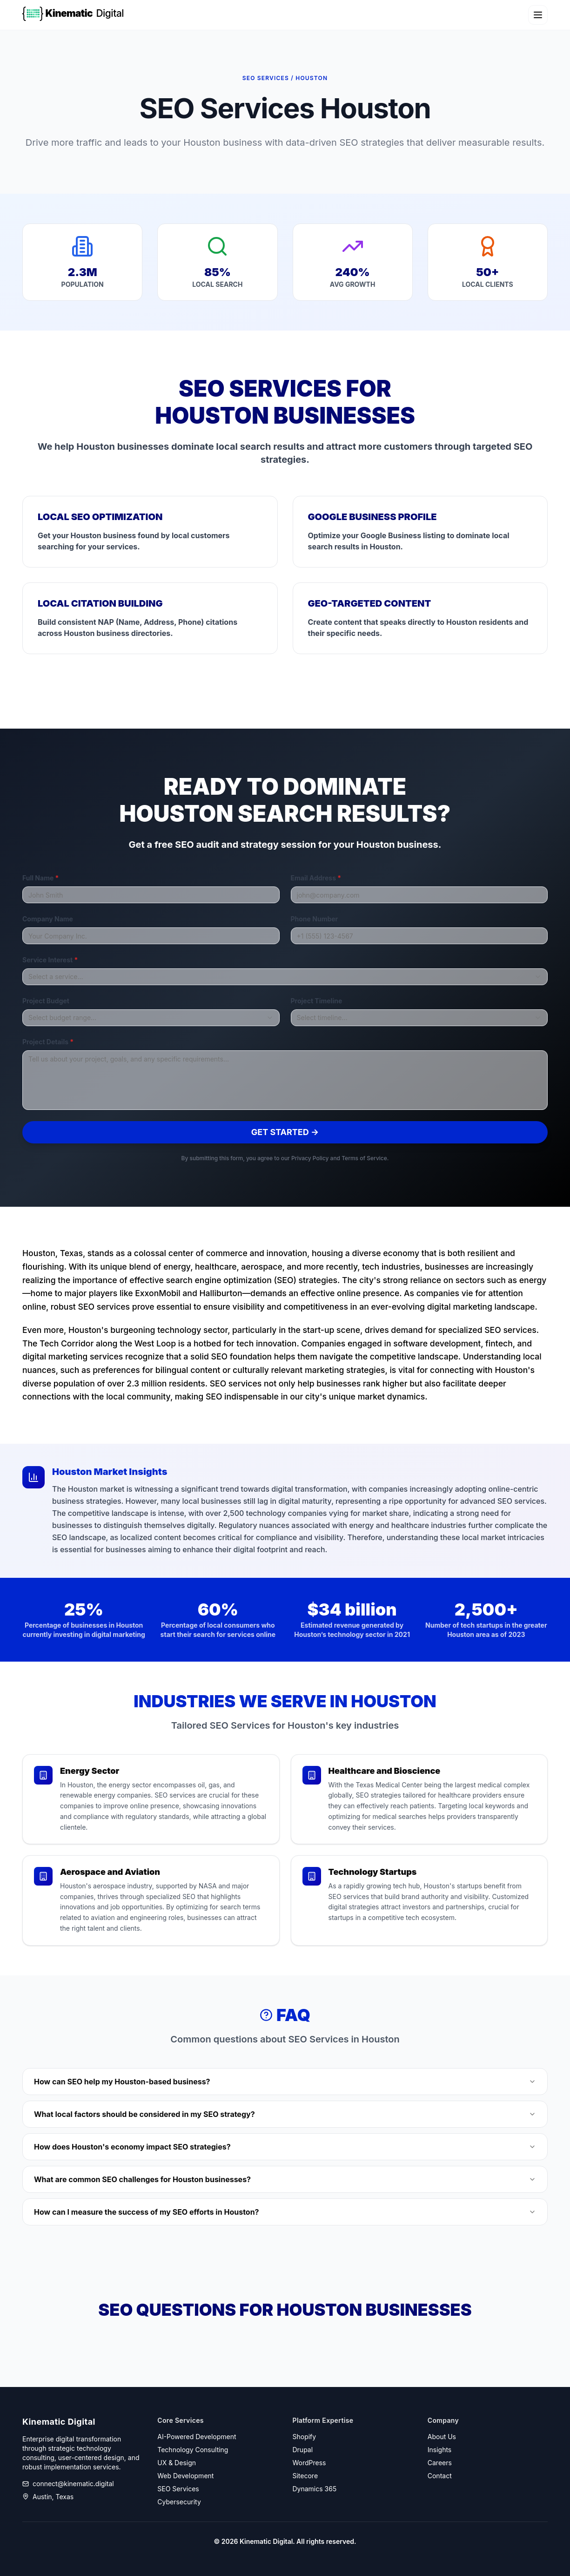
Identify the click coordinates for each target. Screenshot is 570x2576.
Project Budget (45, 1001)
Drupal (303, 2450)
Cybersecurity (179, 2502)
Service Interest (50, 960)
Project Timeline (316, 1001)
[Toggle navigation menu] (538, 15)
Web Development (185, 2476)
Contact (440, 2476)
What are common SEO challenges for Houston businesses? (285, 2179)
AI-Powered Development (196, 2437)
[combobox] (285, 976)
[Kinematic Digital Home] (78, 15)
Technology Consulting (192, 2450)
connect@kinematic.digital (73, 2484)
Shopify (304, 2437)
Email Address (316, 878)
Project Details (48, 1042)
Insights (440, 2450)
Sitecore (305, 2476)
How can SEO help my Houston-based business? (285, 2081)
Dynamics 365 (315, 2489)
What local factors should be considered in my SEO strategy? (285, 2114)
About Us (442, 2437)
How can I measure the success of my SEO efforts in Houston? (285, 2212)
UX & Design (176, 2463)
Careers (440, 2463)
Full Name (40, 878)
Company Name (47, 919)
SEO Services (178, 2489)
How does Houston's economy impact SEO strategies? (285, 2146)
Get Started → (285, 1132)
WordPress (309, 2463)
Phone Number (314, 919)
